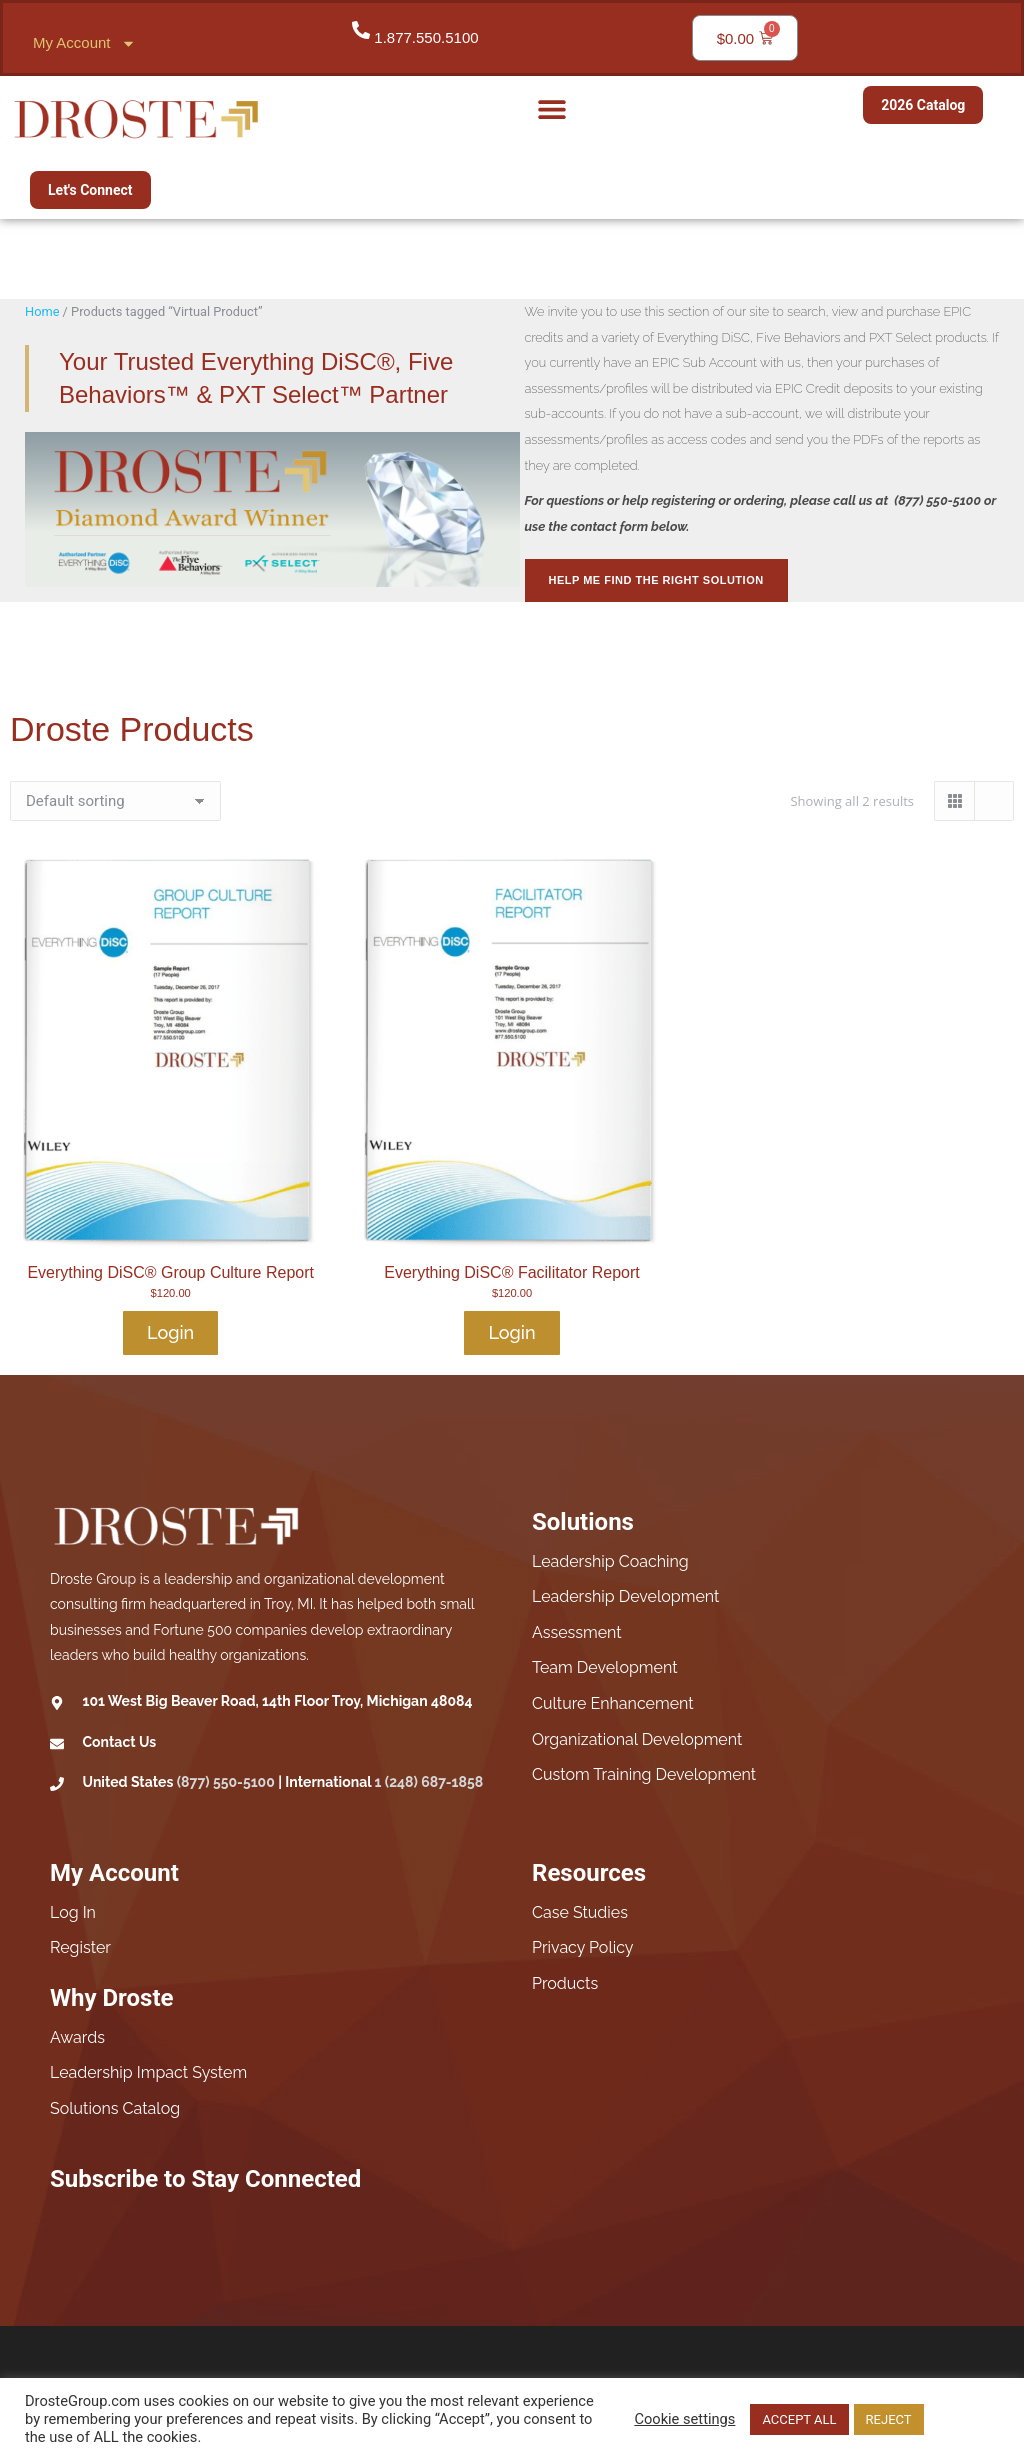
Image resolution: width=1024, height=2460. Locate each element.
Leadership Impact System (148, 2072)
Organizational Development (637, 1739)
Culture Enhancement (613, 1703)
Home (42, 311)
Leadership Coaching (610, 1561)
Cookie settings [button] (684, 2419)
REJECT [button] (889, 2419)
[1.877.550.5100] (361, 30)
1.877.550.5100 (426, 37)
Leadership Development (625, 1596)
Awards (77, 2037)
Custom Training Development (644, 1774)
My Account (84, 43)
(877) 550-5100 (226, 1782)
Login (170, 1332)
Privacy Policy (583, 1947)
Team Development (605, 1667)
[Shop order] (115, 801)
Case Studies (580, 1912)
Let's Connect (90, 190)
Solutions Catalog (115, 2108)
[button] (551, 108)
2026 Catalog (923, 105)
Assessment (577, 1632)
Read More (964, 2419)
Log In (73, 1912)
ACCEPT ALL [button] (799, 2419)
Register (80, 1947)
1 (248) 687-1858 (429, 1782)
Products (565, 1983)
